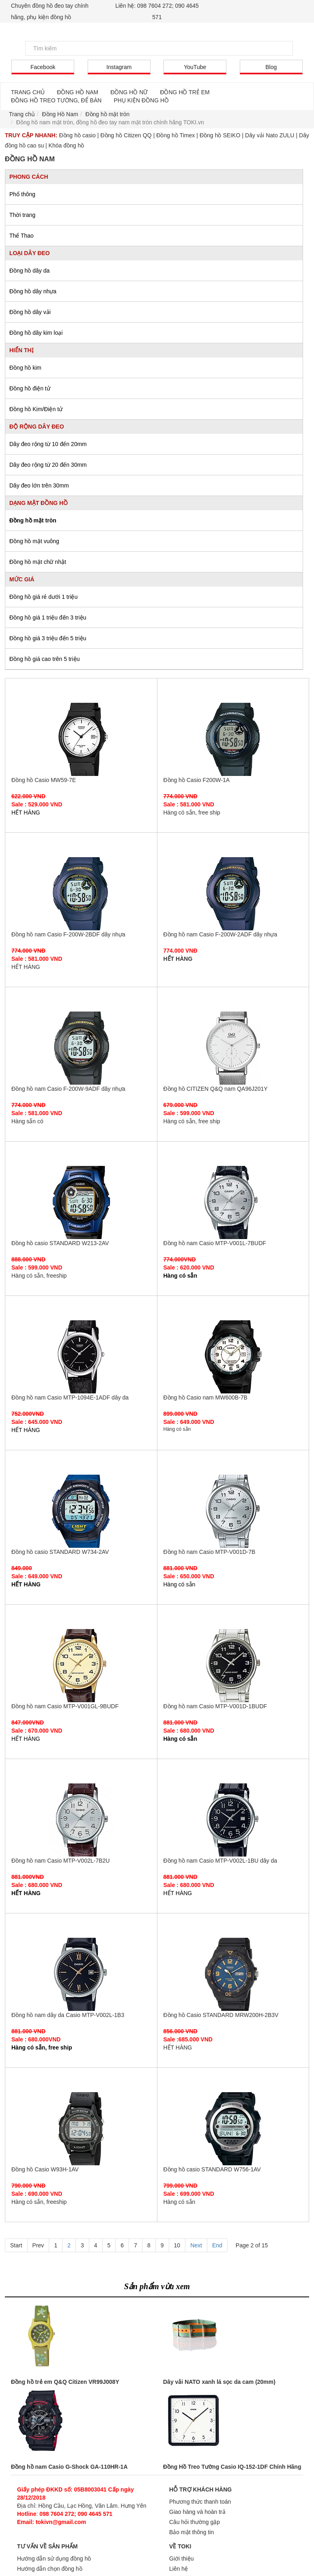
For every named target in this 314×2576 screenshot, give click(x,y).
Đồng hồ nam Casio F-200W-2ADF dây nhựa (232, 893)
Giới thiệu (181, 2558)
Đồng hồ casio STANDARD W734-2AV (81, 1511)
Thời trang (22, 215)
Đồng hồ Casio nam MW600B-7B (232, 1356)
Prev (38, 2245)
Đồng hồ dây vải (30, 312)
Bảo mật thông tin (191, 2532)
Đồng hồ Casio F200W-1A (232, 739)
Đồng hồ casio (77, 135)
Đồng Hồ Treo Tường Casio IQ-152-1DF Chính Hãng (232, 2466)
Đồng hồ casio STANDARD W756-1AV (232, 2128)
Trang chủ (22, 114)
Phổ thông (22, 194)
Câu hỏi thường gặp (194, 2522)
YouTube (195, 67)
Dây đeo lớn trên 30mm (39, 485)
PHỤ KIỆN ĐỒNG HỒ (141, 100)
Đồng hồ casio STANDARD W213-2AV (81, 1202)
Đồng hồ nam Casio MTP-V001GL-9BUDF (81, 1665)
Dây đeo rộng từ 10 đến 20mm (48, 444)
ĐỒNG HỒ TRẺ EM (184, 92)
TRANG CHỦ (28, 92)
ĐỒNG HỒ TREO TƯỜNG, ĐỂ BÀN (56, 100)
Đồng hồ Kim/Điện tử (35, 409)
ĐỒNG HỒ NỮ (129, 92)
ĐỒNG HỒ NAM (77, 92)
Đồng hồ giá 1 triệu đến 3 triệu (47, 617)
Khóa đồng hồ (66, 145)
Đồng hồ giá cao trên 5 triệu (44, 659)
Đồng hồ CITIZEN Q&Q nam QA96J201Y (232, 1048)
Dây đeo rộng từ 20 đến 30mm (48, 464)
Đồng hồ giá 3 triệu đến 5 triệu (47, 638)
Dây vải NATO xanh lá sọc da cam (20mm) (219, 2382)
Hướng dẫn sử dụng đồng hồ (54, 2558)
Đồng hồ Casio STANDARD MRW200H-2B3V (232, 1974)
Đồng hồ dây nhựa (32, 291)
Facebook (42, 67)
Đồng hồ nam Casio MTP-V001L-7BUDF (232, 1202)
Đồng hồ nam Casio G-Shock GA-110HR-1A (69, 2466)
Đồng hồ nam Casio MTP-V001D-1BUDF (232, 1665)
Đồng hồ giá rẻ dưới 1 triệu (43, 597)
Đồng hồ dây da (29, 270)
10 (177, 2245)
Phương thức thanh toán (200, 2501)
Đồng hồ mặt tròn (32, 520)
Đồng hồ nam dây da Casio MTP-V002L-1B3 (81, 1974)
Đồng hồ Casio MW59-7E (81, 739)
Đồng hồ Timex (175, 135)
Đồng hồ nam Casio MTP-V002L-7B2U (81, 1820)
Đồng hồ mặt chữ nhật (37, 562)
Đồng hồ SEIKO (220, 135)
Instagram (118, 67)
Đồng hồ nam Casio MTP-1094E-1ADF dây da (81, 1356)
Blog (271, 67)
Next (196, 2245)
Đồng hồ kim (25, 367)
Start (16, 2245)
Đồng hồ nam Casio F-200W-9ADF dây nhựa (81, 1048)
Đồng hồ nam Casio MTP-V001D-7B (232, 1511)
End (217, 2245)
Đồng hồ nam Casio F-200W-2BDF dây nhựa (81, 893)
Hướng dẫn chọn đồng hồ (49, 2568)
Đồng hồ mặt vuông (34, 541)
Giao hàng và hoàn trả (197, 2512)
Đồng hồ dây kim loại (35, 332)
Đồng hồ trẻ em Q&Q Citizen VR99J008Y (65, 2382)
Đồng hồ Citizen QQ (125, 135)
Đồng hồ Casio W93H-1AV (81, 2128)
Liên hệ (178, 2568)
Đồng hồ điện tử (29, 388)
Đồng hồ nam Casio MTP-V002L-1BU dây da (232, 1820)
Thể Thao (21, 235)
